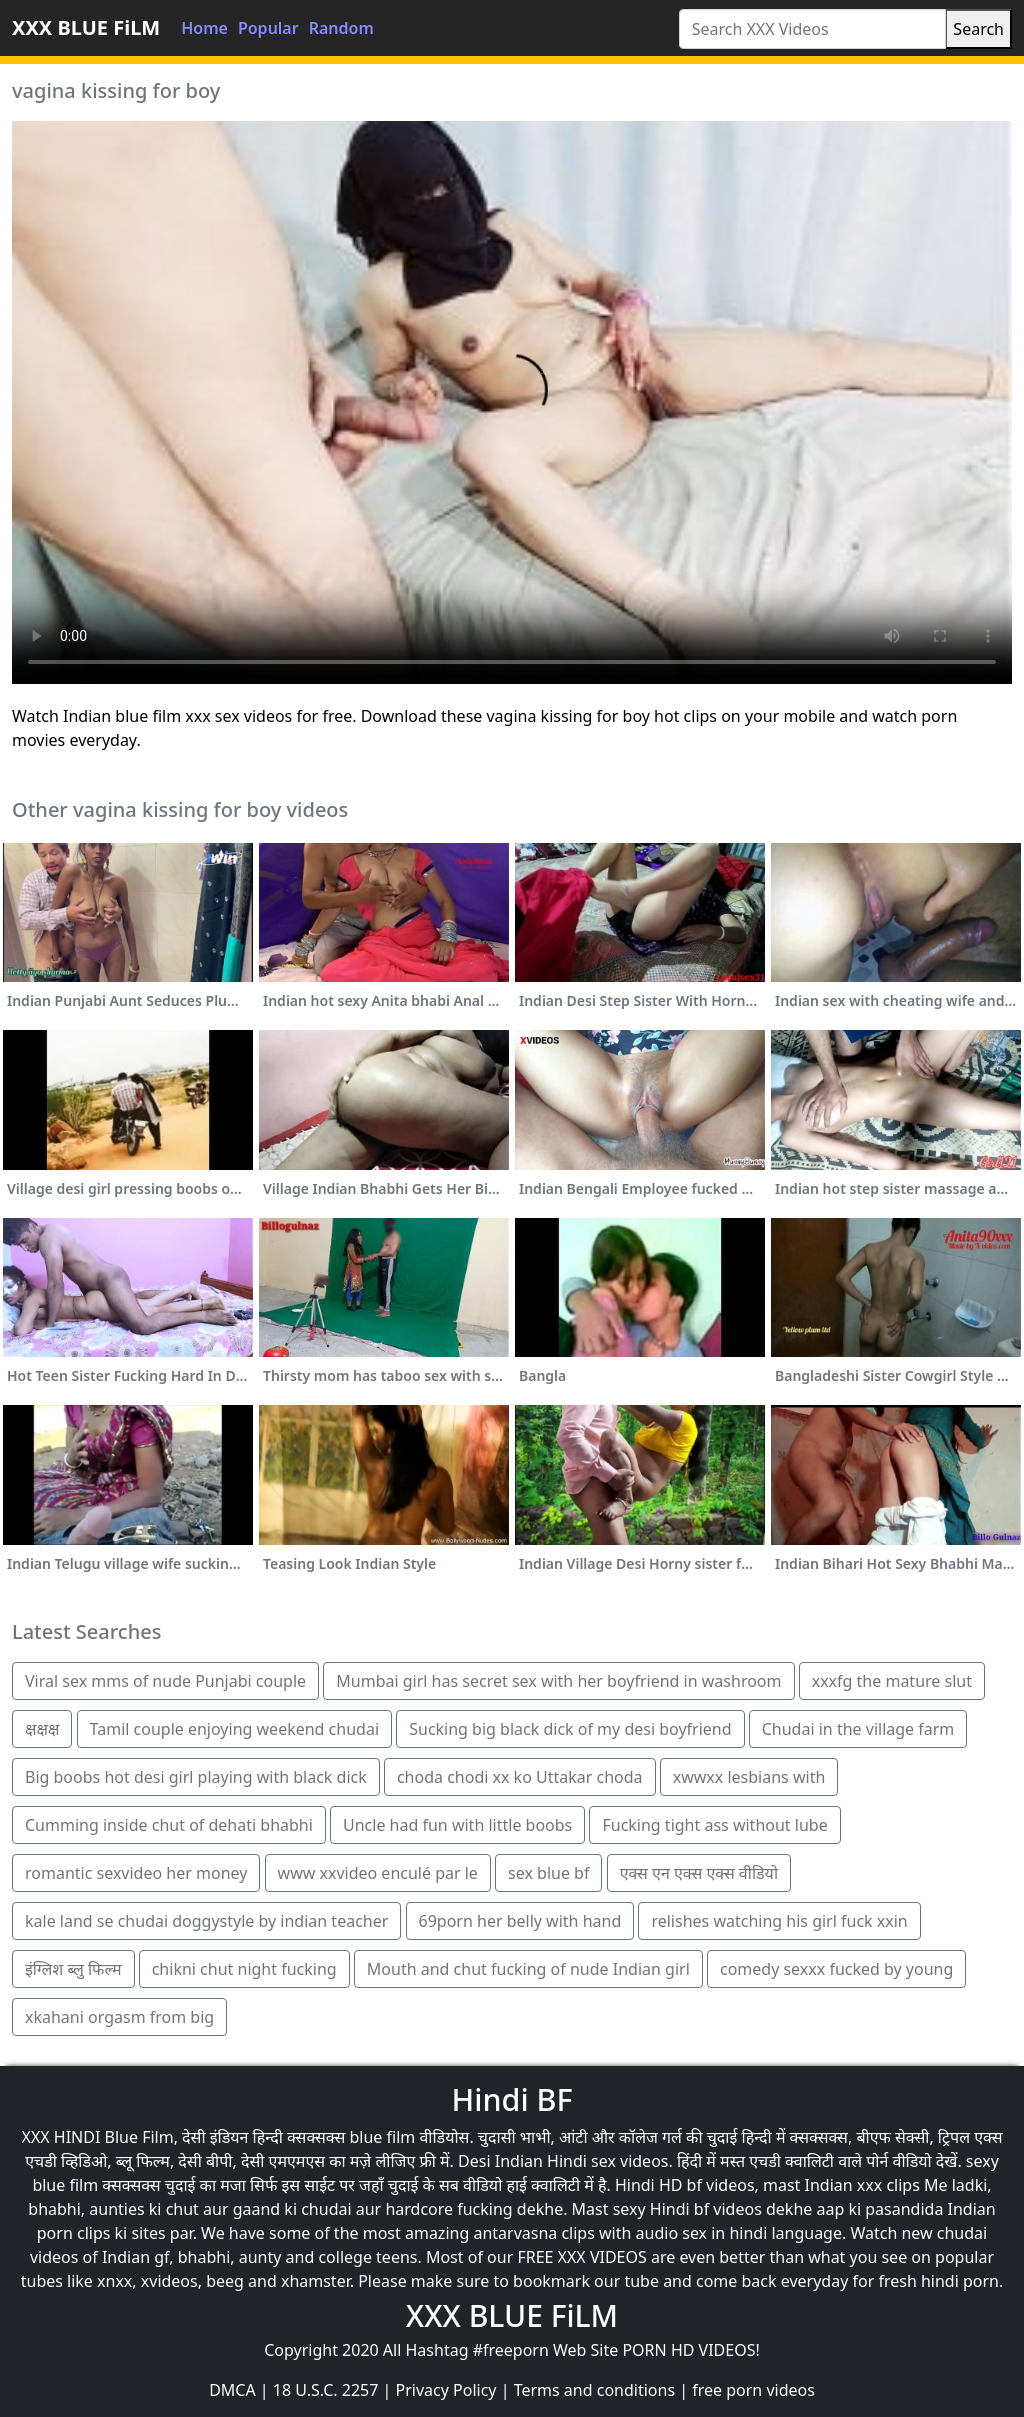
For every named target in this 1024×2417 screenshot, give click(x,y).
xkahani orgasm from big (119, 2017)
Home (204, 28)
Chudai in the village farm (858, 1729)
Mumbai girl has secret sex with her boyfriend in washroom (558, 1681)
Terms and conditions (594, 2390)
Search (978, 29)
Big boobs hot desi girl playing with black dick (196, 1777)
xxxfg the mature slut (892, 1681)
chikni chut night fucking (244, 1969)
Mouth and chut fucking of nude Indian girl (528, 1969)
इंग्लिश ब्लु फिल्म (73, 1969)
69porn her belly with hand (520, 1921)
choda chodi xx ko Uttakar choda (520, 1777)
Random (341, 28)
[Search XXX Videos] (813, 29)
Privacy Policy (446, 2390)
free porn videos (753, 2390)
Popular (268, 28)
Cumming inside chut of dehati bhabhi (169, 1825)
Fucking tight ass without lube (714, 1825)
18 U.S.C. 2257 (326, 2390)
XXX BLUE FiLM (86, 27)
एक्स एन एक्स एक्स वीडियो (699, 1873)
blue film (382, 2137)
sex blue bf (548, 1873)
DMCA (232, 2390)
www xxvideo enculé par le (378, 1873)
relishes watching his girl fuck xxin (779, 1921)
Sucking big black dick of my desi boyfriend (570, 1729)
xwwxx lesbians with (749, 1777)
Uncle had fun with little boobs (457, 1825)
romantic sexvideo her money (136, 1873)
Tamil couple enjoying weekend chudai (234, 1729)
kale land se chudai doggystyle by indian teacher (206, 1921)
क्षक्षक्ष (42, 1729)
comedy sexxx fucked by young (836, 1969)
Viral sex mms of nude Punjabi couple (165, 1681)
